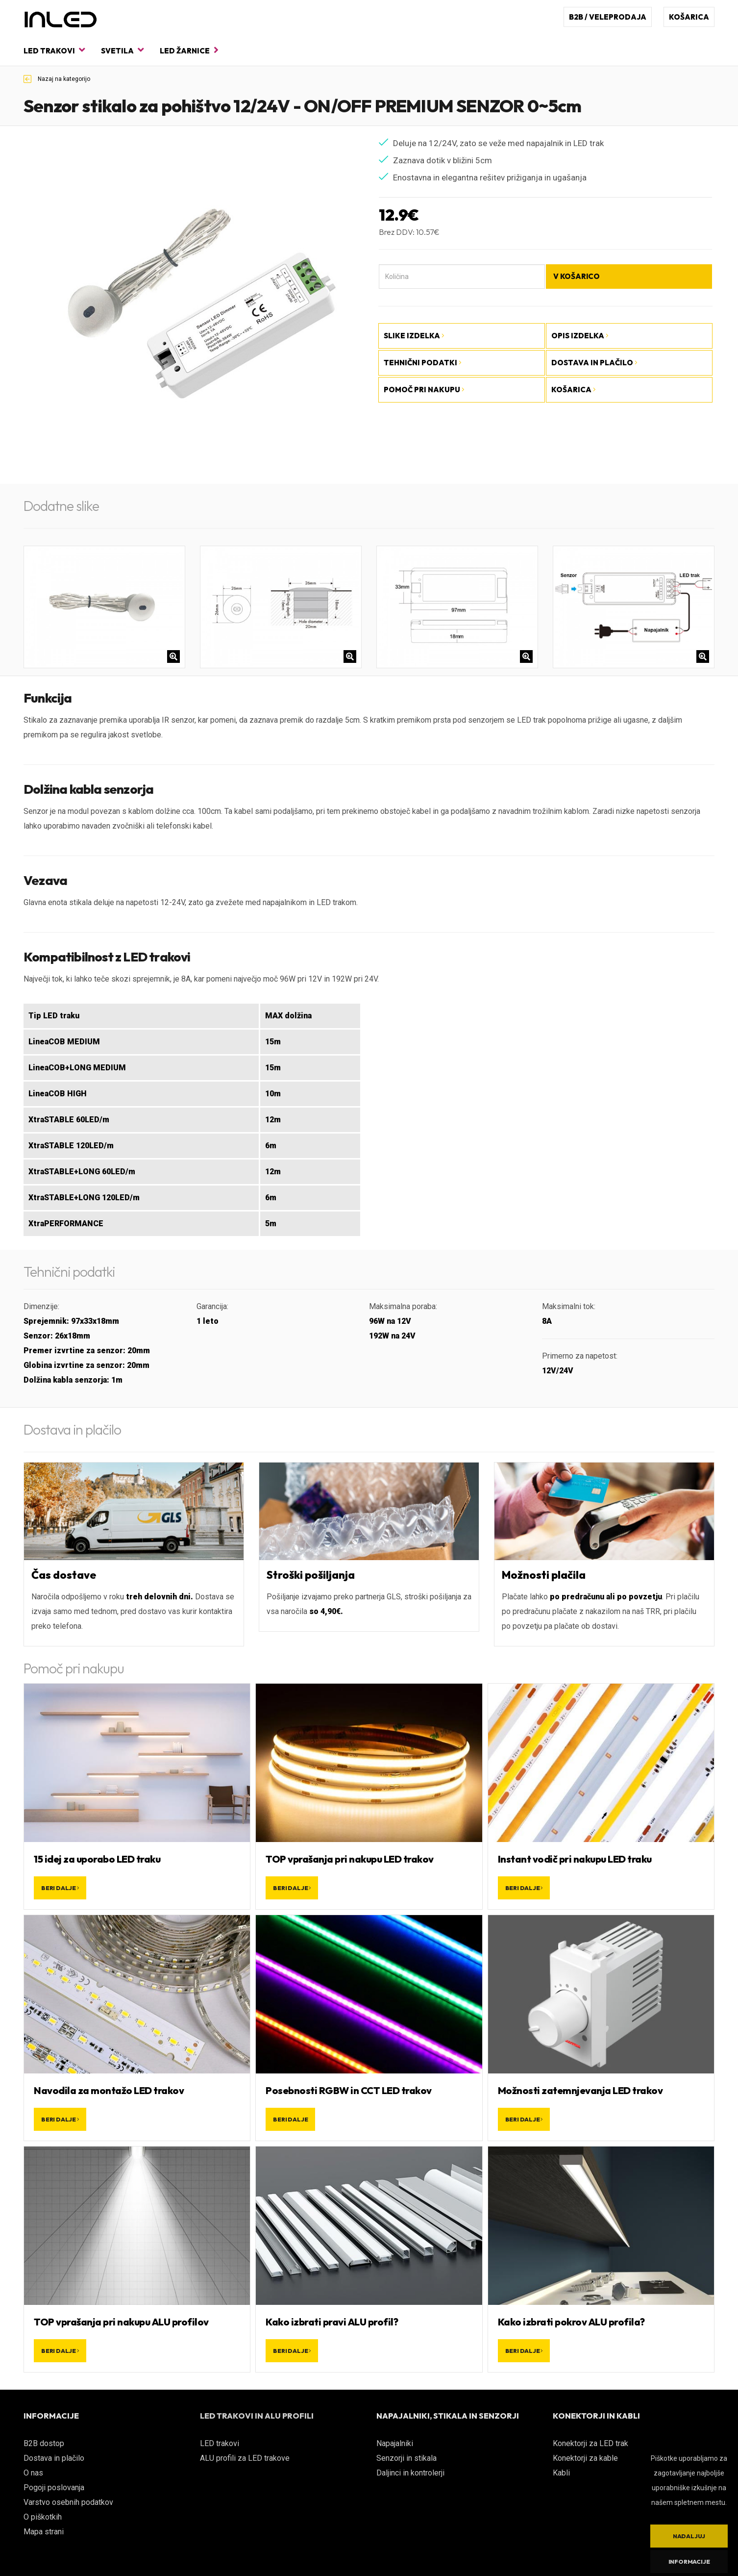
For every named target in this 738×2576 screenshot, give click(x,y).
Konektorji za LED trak (590, 2443)
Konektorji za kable (585, 2458)
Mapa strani (44, 2531)
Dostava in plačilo (54, 2458)
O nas (33, 2472)
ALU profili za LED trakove (245, 2458)
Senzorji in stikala (406, 2458)
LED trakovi (54, 50)
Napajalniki (394, 2443)
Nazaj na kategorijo (57, 79)
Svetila (122, 50)
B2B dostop (44, 2443)
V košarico (576, 276)
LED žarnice (189, 50)
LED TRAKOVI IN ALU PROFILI (257, 2416)
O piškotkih (43, 2517)
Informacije (689, 2561)
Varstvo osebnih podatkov (68, 2502)
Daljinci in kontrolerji (410, 2472)
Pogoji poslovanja (54, 2487)
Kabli (561, 2472)
